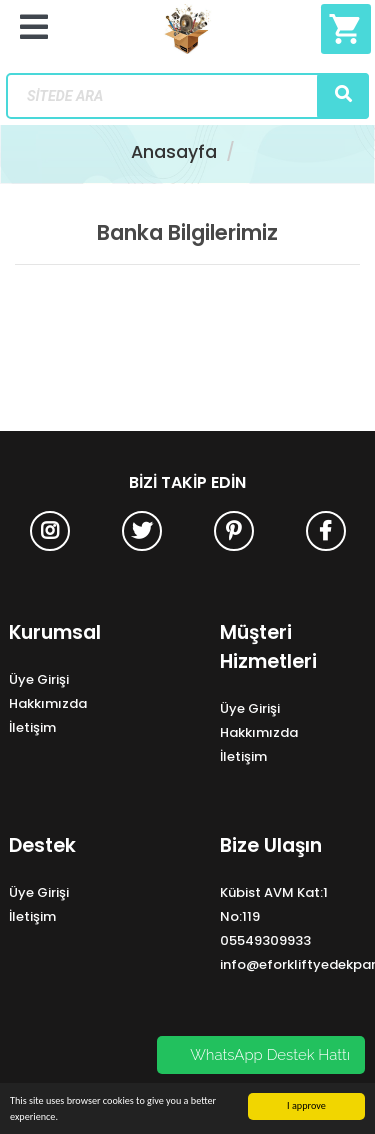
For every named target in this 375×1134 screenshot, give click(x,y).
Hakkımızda (48, 703)
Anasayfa (174, 152)
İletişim (32, 727)
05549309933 (265, 940)
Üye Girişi (39, 679)
